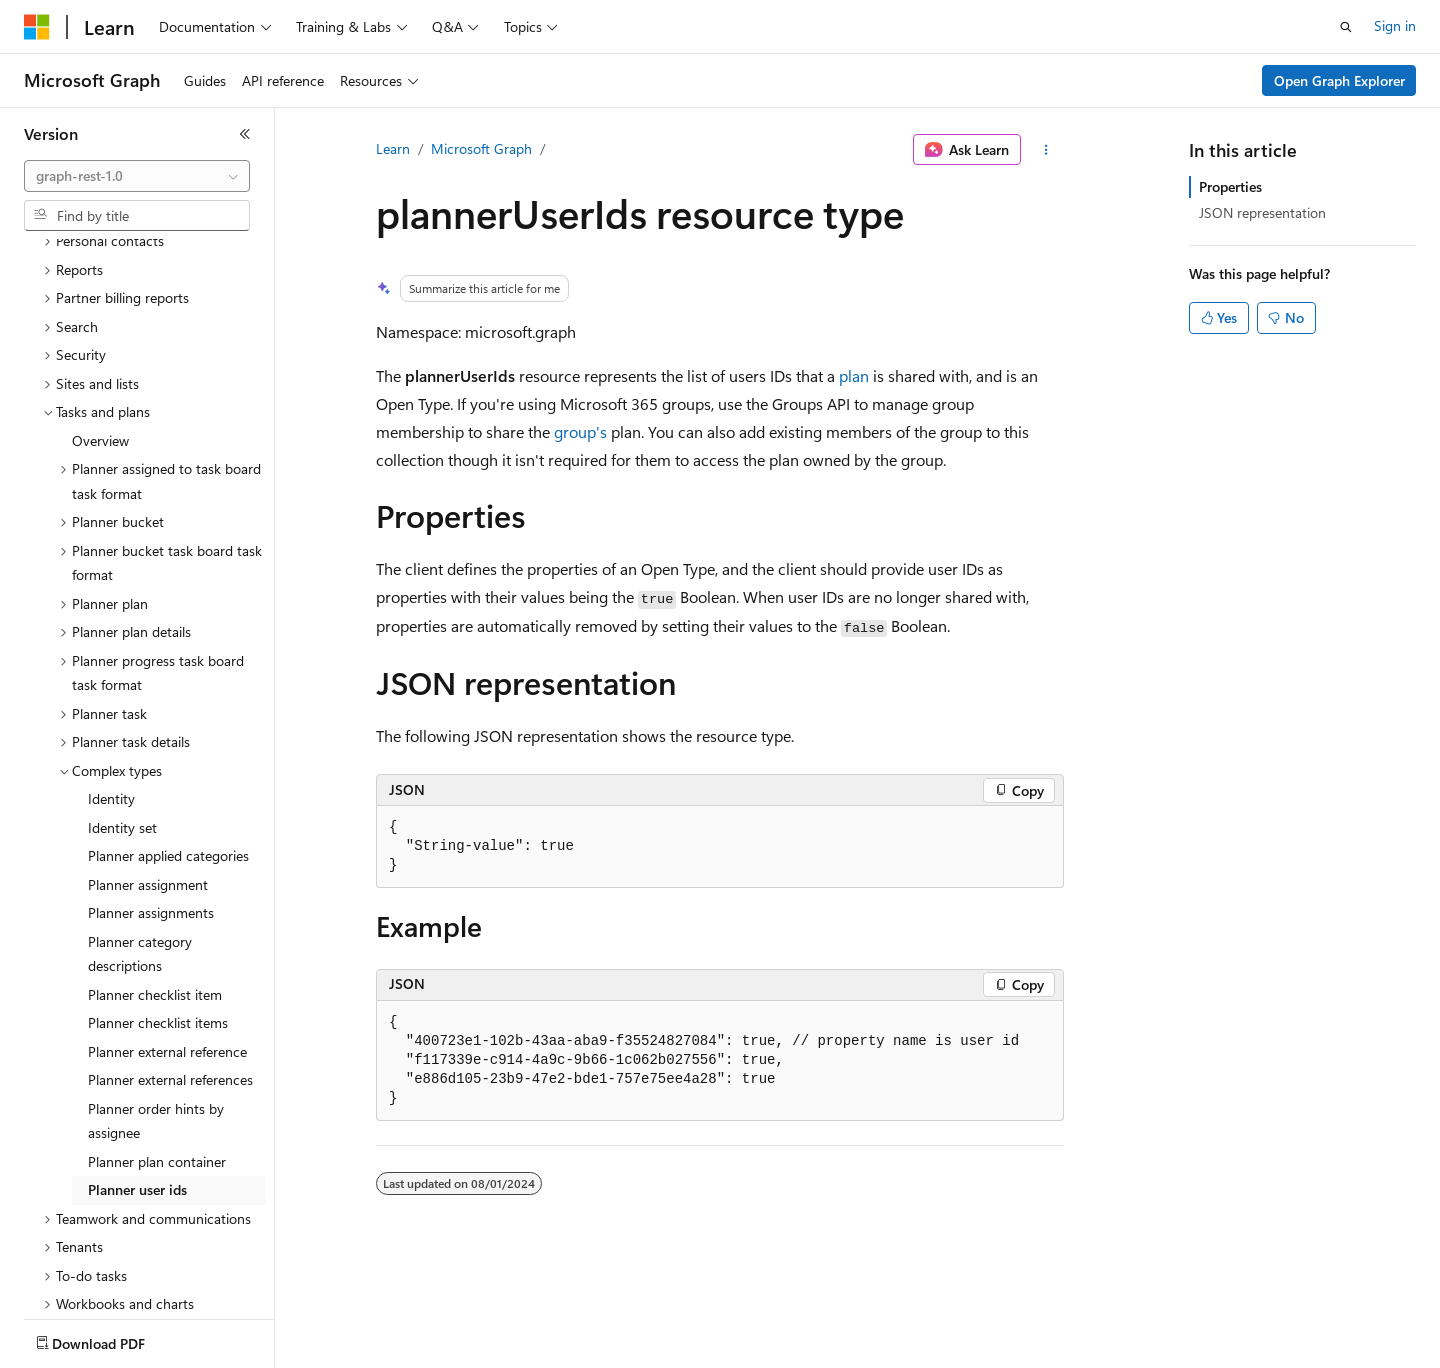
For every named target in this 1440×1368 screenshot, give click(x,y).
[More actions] (1046, 150)
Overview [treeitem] (100, 323)
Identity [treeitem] (111, 681)
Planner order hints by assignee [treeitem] (156, 1004)
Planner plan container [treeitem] (157, 1044)
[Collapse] (245, 134)
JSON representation (1262, 212)
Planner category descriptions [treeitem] (140, 837)
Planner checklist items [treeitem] (158, 905)
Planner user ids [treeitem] (137, 1072)
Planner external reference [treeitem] (167, 934)
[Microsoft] (37, 27)
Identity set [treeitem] (122, 710)
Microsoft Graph (481, 148)
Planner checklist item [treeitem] (155, 877)
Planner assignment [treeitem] (148, 767)
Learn (393, 148)
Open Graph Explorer (1339, 80)
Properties (1230, 186)
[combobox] (137, 176)
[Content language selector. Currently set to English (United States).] (115, 1339)
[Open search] (1346, 27)
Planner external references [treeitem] (170, 962)
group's (580, 431)
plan (854, 375)
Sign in (1395, 25)
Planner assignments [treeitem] (151, 795)
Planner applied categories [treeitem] (168, 738)
